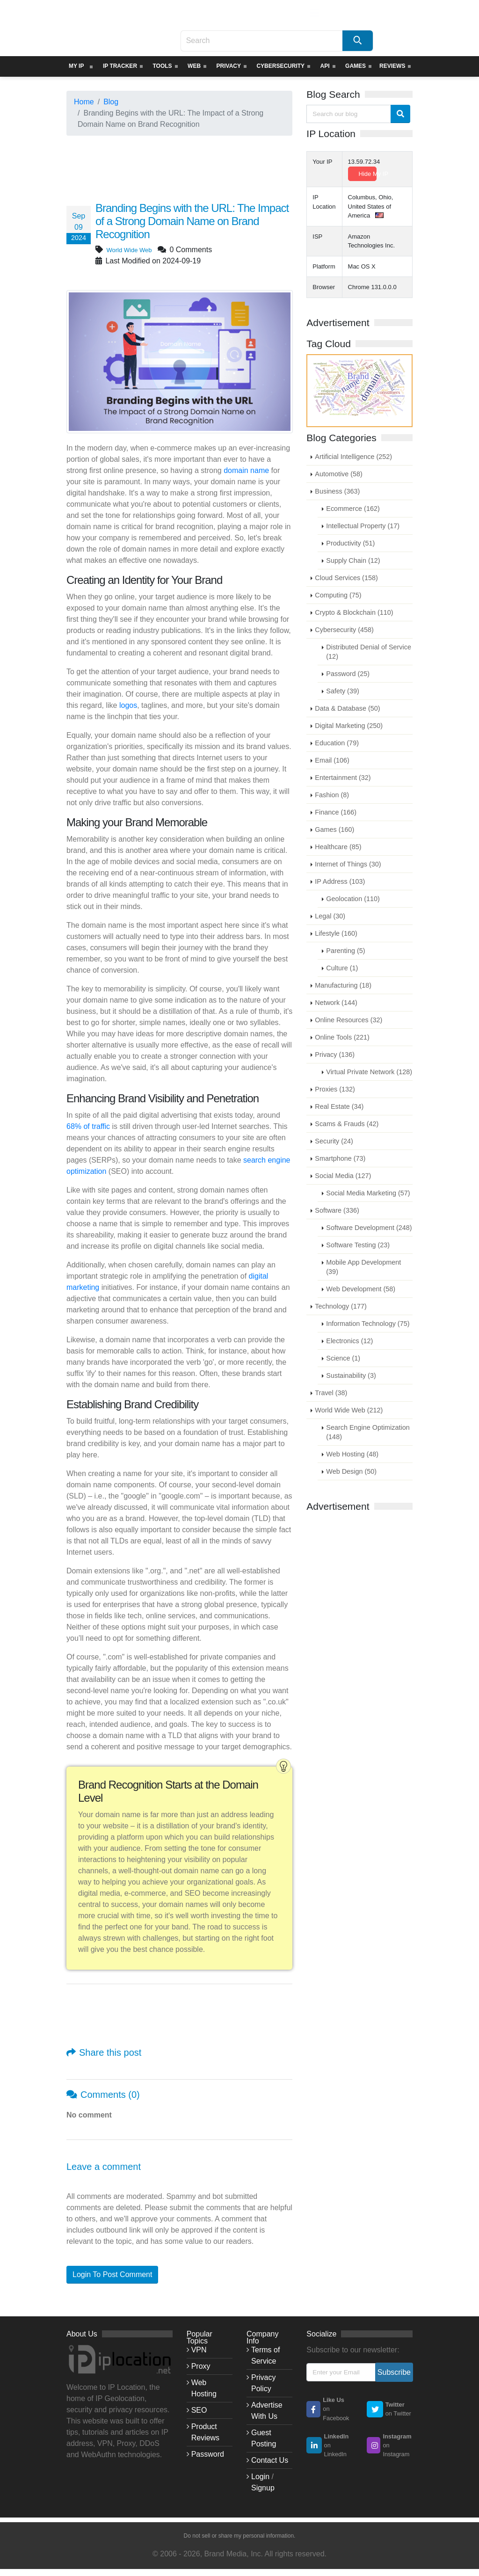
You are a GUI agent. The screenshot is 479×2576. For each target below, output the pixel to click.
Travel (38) (331, 1393)
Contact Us (269, 2460)
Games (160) (334, 829)
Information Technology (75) (367, 1323)
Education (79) (337, 743)
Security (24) (334, 1141)
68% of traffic (88, 1126)
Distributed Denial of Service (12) (368, 651)
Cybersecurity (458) (344, 629)
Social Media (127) (343, 1175)
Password (207, 2454)
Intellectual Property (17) (362, 526)
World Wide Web (134, 250)
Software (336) (337, 1210)
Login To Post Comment (112, 2274)
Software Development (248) (369, 1227)
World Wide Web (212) (349, 1410)
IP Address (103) (340, 881)
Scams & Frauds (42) (346, 1124)
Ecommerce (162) (352, 508)
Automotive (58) (339, 474)
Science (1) (343, 1358)
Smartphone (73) (340, 1158)
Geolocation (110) (352, 898)
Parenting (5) (345, 950)
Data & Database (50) (347, 708)
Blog (110, 102)
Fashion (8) (332, 795)
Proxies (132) (335, 1089)
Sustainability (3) (351, 1375)
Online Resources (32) (348, 1020)
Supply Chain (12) (353, 560)
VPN (199, 2350)
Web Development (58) (360, 1289)
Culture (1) (342, 968)
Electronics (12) (349, 1341)
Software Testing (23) (358, 1245)
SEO (199, 2410)
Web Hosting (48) (352, 1454)
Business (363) (337, 491)
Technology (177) (340, 1306)
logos (128, 705)
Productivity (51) (350, 543)
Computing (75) (338, 595)
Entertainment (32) (342, 777)
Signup (263, 2488)
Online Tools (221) (342, 1037)
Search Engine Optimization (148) (367, 1432)
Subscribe (394, 2372)
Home (84, 102)
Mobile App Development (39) (363, 1267)
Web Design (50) (351, 1471)
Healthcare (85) (338, 847)
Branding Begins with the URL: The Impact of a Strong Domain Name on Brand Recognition (189, 220)
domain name (246, 470)
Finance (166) (335, 812)
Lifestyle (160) (336, 933)
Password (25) (348, 673)
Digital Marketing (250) (349, 725)
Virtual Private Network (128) (369, 1072)
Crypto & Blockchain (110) (354, 612)
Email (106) (332, 760)
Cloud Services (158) (346, 578)
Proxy (200, 2366)
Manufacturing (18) (343, 985)
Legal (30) (330, 916)
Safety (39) (342, 691)
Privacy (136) (335, 1054)
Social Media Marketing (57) (368, 1193)
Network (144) (336, 1002)
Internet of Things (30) (348, 864)
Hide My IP (368, 173)
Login (260, 2477)
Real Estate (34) (339, 1106)
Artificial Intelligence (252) (353, 456)
